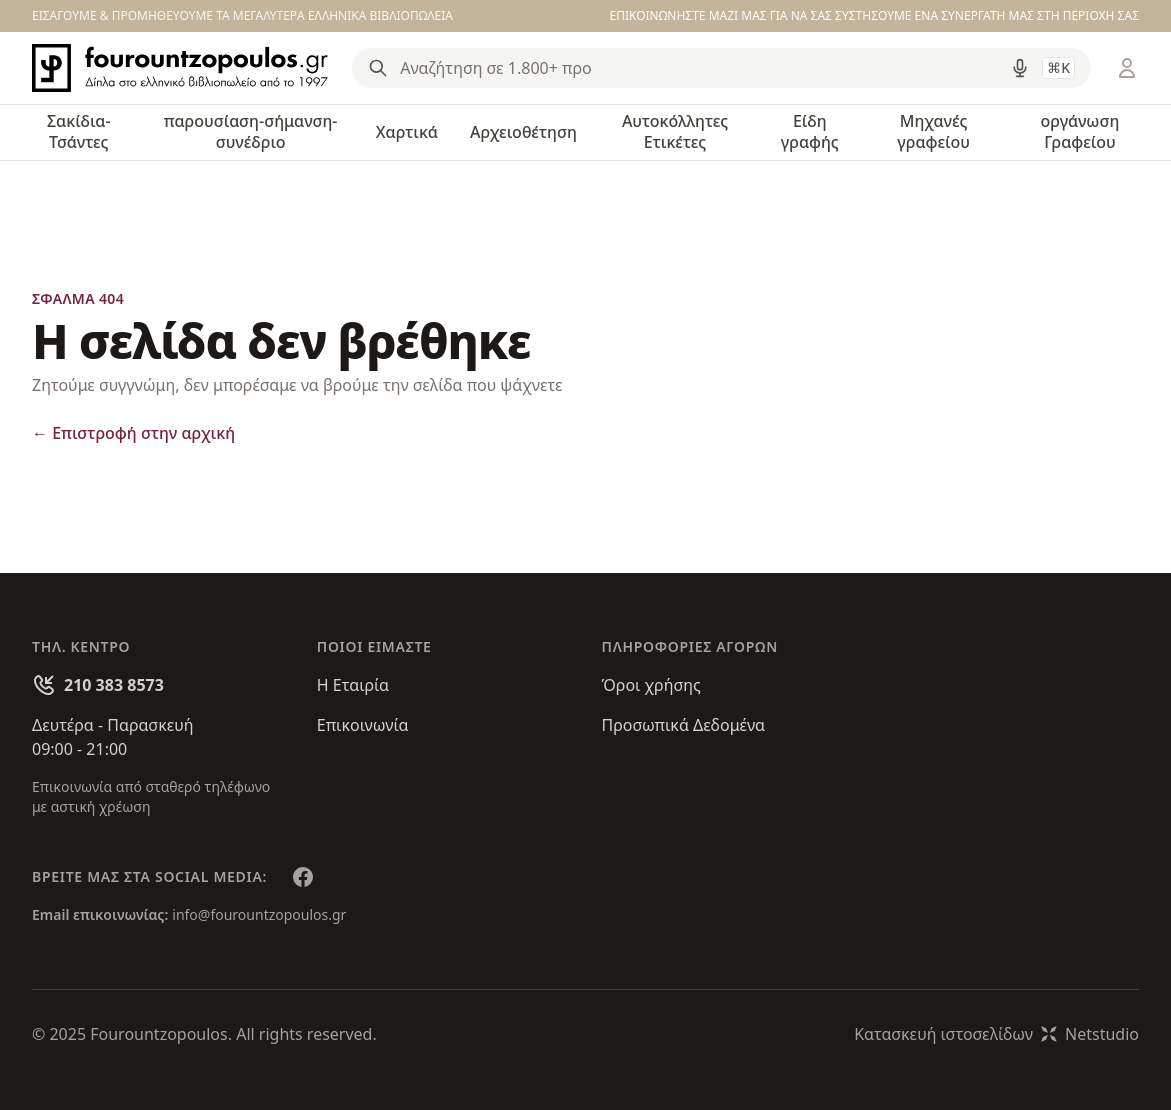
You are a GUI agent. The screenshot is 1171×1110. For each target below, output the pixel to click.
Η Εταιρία (353, 685)
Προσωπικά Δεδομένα (684, 725)
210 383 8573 (114, 685)
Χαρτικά (407, 132)
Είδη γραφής (810, 131)
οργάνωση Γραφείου (1080, 131)
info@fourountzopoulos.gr (259, 914)
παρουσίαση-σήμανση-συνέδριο (251, 131)
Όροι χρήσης (651, 685)
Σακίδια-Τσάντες (79, 131)
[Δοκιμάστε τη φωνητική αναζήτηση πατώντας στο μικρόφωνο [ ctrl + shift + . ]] (1020, 68)
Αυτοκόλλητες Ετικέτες (675, 131)
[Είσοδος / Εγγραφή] (1127, 68)
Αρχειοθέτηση (523, 132)
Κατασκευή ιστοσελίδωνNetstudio (996, 1034)
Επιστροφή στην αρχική (133, 433)
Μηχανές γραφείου (933, 131)
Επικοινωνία (363, 725)
